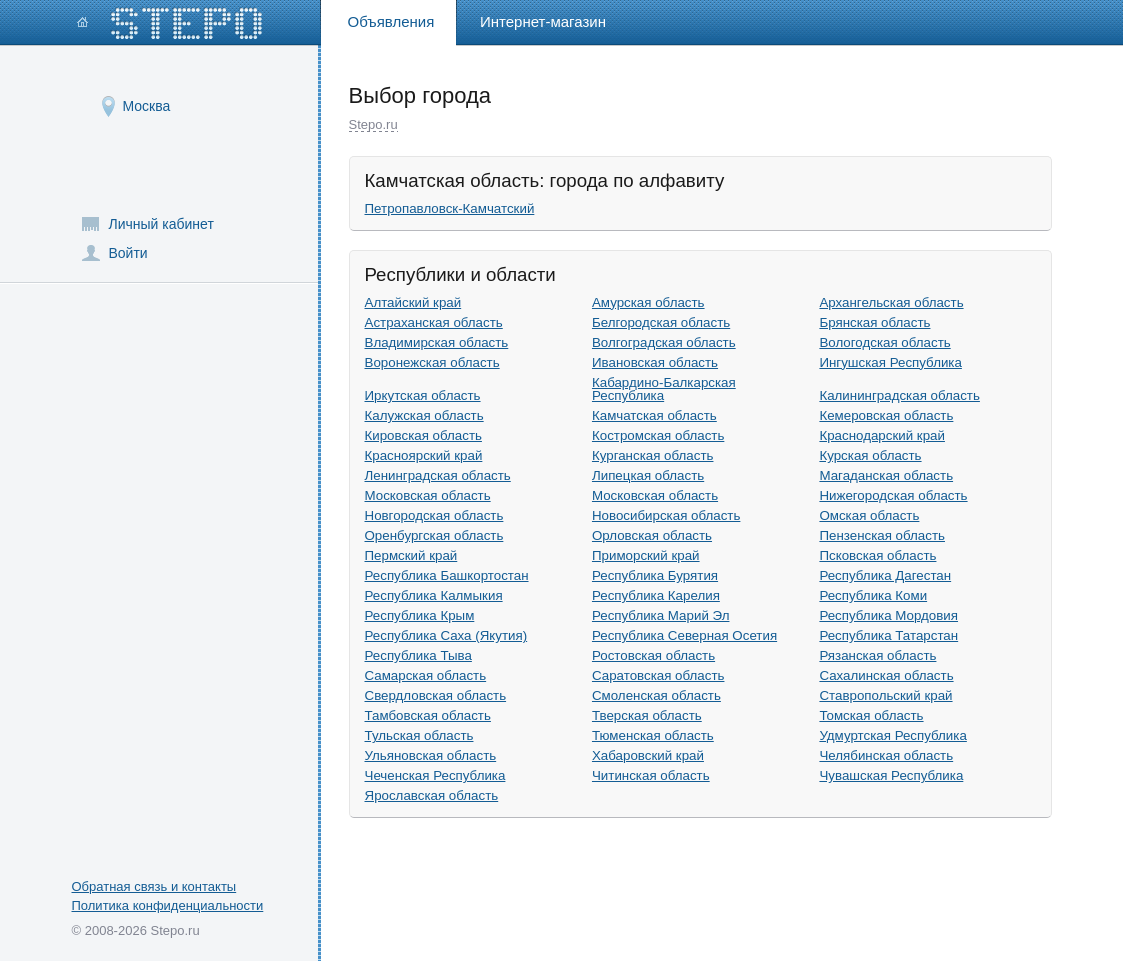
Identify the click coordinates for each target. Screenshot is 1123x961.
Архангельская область (891, 302)
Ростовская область (653, 655)
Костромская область (658, 435)
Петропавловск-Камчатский (450, 208)
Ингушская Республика (890, 362)
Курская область (870, 455)
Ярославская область (432, 795)
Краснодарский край (882, 435)
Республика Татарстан (888, 635)
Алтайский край (413, 302)
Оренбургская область (434, 535)
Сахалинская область (886, 675)
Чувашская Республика (891, 775)
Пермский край (411, 555)
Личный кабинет (161, 224)
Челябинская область (886, 755)
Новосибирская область (666, 515)
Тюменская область (653, 735)
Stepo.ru (373, 124)
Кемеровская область (886, 415)
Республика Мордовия (888, 615)
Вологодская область (884, 342)
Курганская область (653, 455)
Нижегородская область (893, 495)
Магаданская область (886, 475)
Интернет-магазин (543, 21)
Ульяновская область (431, 755)
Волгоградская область (664, 342)
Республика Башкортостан (447, 575)
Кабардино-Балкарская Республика (664, 389)
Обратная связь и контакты (154, 886)
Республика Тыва (418, 655)
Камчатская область (654, 415)
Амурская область (648, 302)
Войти (128, 253)
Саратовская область (658, 675)
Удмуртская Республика (892, 735)
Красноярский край (424, 455)
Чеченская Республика (435, 775)
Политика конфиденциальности (168, 905)
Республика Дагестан (885, 575)
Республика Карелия (656, 595)
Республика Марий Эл (661, 615)
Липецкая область (648, 475)
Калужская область (424, 415)
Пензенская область (882, 535)
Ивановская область (655, 362)
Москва (147, 105)
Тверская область (647, 715)
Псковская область (877, 555)
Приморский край (646, 555)
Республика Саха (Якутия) (446, 635)
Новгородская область (434, 515)
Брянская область (874, 322)
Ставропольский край (885, 695)
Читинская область (651, 775)
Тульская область (419, 735)
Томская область (871, 715)
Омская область (869, 515)
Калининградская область (899, 395)
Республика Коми (873, 595)
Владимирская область (437, 342)
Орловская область (652, 535)
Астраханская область (434, 322)
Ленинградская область (438, 475)
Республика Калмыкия (434, 595)
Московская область (428, 495)
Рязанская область (877, 655)
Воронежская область (432, 362)
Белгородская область (661, 322)
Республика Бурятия (655, 575)
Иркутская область (423, 395)
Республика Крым (420, 615)
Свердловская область (436, 695)
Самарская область (426, 675)
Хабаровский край (648, 755)
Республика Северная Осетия (684, 635)
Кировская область (423, 435)
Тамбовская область (428, 715)
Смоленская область (656, 695)
